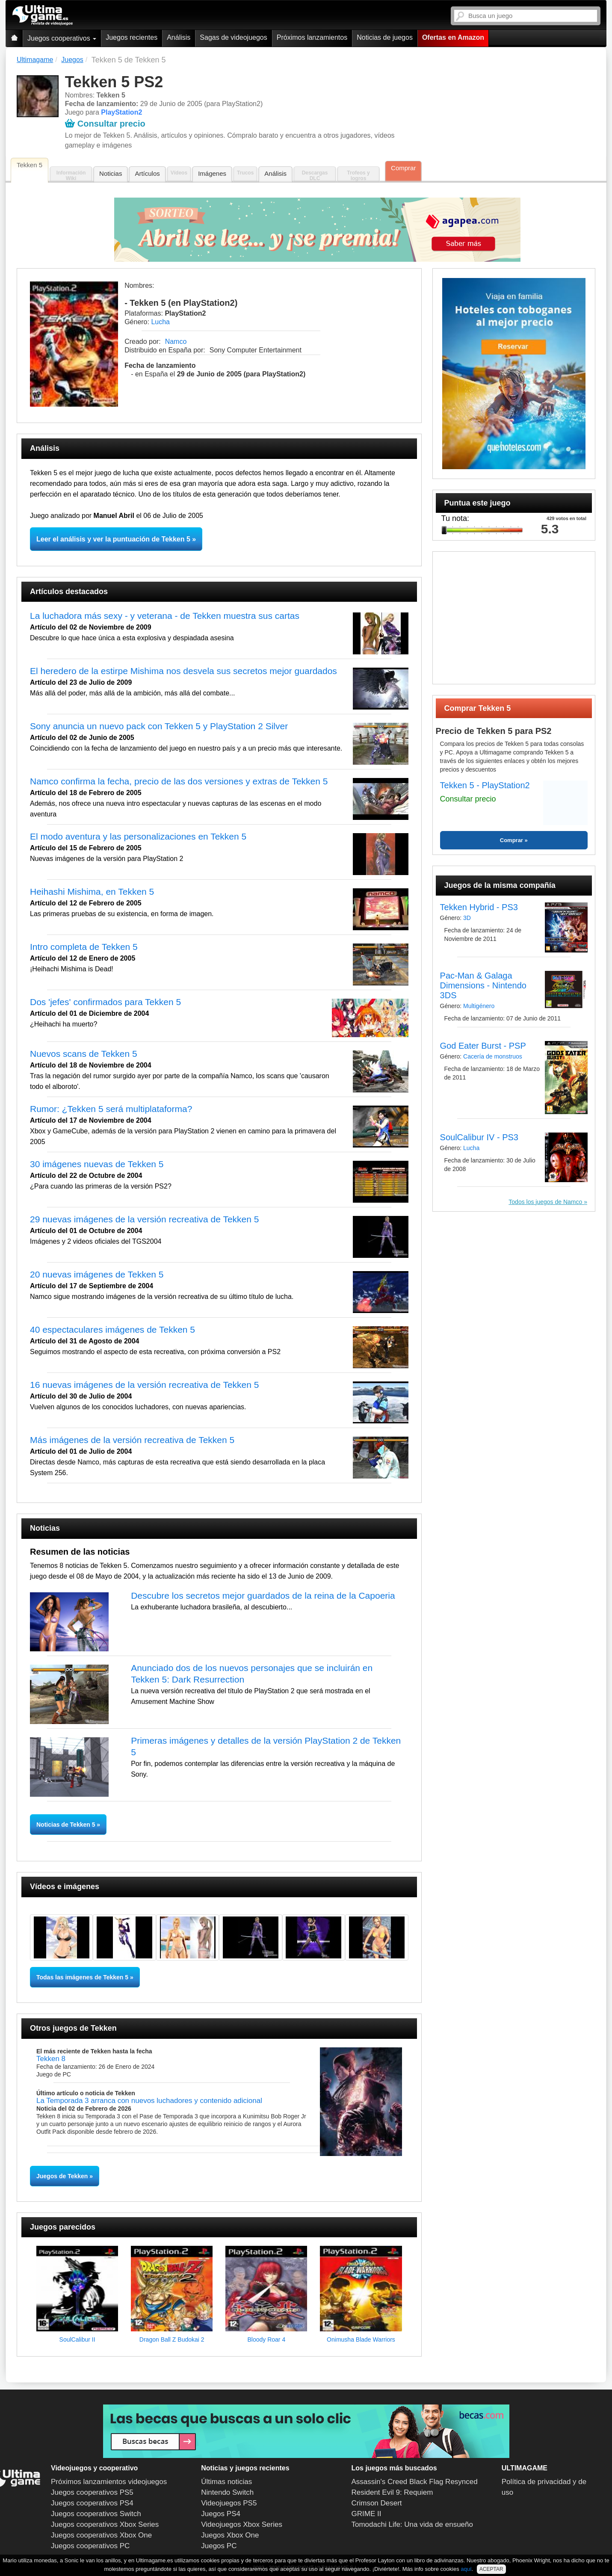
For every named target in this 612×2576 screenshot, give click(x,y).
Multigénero (478, 1006)
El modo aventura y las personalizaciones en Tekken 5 (138, 836)
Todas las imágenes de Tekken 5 (82, 1977)
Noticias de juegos (385, 37)
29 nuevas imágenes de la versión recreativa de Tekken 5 (144, 1219)
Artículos (147, 173)
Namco (176, 341)
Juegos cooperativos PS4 (92, 2503)
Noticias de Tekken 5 (66, 1824)
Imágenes (212, 173)
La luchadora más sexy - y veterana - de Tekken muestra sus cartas (164, 616)
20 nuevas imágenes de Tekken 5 (97, 1274)
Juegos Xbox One (230, 2535)
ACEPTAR (491, 2569)
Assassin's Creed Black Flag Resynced (415, 2482)
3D (467, 917)
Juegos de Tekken (62, 2176)
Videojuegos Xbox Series (241, 2524)
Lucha (160, 321)
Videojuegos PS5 (229, 2503)
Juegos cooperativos (61, 38)
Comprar (403, 168)
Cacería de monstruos (492, 1056)
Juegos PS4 (220, 2514)
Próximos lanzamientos (312, 37)
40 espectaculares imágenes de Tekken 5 (112, 1329)
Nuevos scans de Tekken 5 (83, 1054)
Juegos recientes (131, 37)
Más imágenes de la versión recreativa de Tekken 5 (132, 1440)
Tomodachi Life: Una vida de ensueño (412, 2524)
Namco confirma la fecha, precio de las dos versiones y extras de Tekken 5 (179, 781)
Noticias (110, 173)
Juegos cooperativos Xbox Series (105, 2524)
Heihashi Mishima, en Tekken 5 (92, 891)
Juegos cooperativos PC (90, 2546)
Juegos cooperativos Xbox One (101, 2535)
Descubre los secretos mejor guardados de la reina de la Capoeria (263, 1595)
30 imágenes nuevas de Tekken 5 (97, 1164)
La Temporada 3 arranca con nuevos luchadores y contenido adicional (149, 2101)
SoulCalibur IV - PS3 (479, 1137)
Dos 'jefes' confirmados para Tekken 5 (105, 1002)
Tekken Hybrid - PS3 (479, 907)
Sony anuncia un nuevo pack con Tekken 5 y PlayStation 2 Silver (159, 726)
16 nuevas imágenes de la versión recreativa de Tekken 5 (144, 1385)
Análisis (178, 37)
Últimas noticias (226, 2482)
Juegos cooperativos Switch (96, 2514)
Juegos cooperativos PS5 (92, 2492)
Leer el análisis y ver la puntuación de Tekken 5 (113, 539)
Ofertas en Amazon (453, 37)
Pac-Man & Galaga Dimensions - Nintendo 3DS (483, 985)
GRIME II (366, 2514)
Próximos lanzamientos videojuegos (109, 2482)
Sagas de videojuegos (233, 37)
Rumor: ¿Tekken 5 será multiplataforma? (111, 1109)
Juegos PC (219, 2546)
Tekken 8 (50, 2059)
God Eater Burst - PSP (483, 1045)
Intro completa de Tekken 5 (84, 947)
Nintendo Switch (227, 2492)
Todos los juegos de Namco (546, 1201)
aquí (466, 2569)
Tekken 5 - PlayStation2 (485, 785)
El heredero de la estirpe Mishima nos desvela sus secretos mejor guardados (183, 671)
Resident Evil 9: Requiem (392, 2492)
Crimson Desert (377, 2503)
